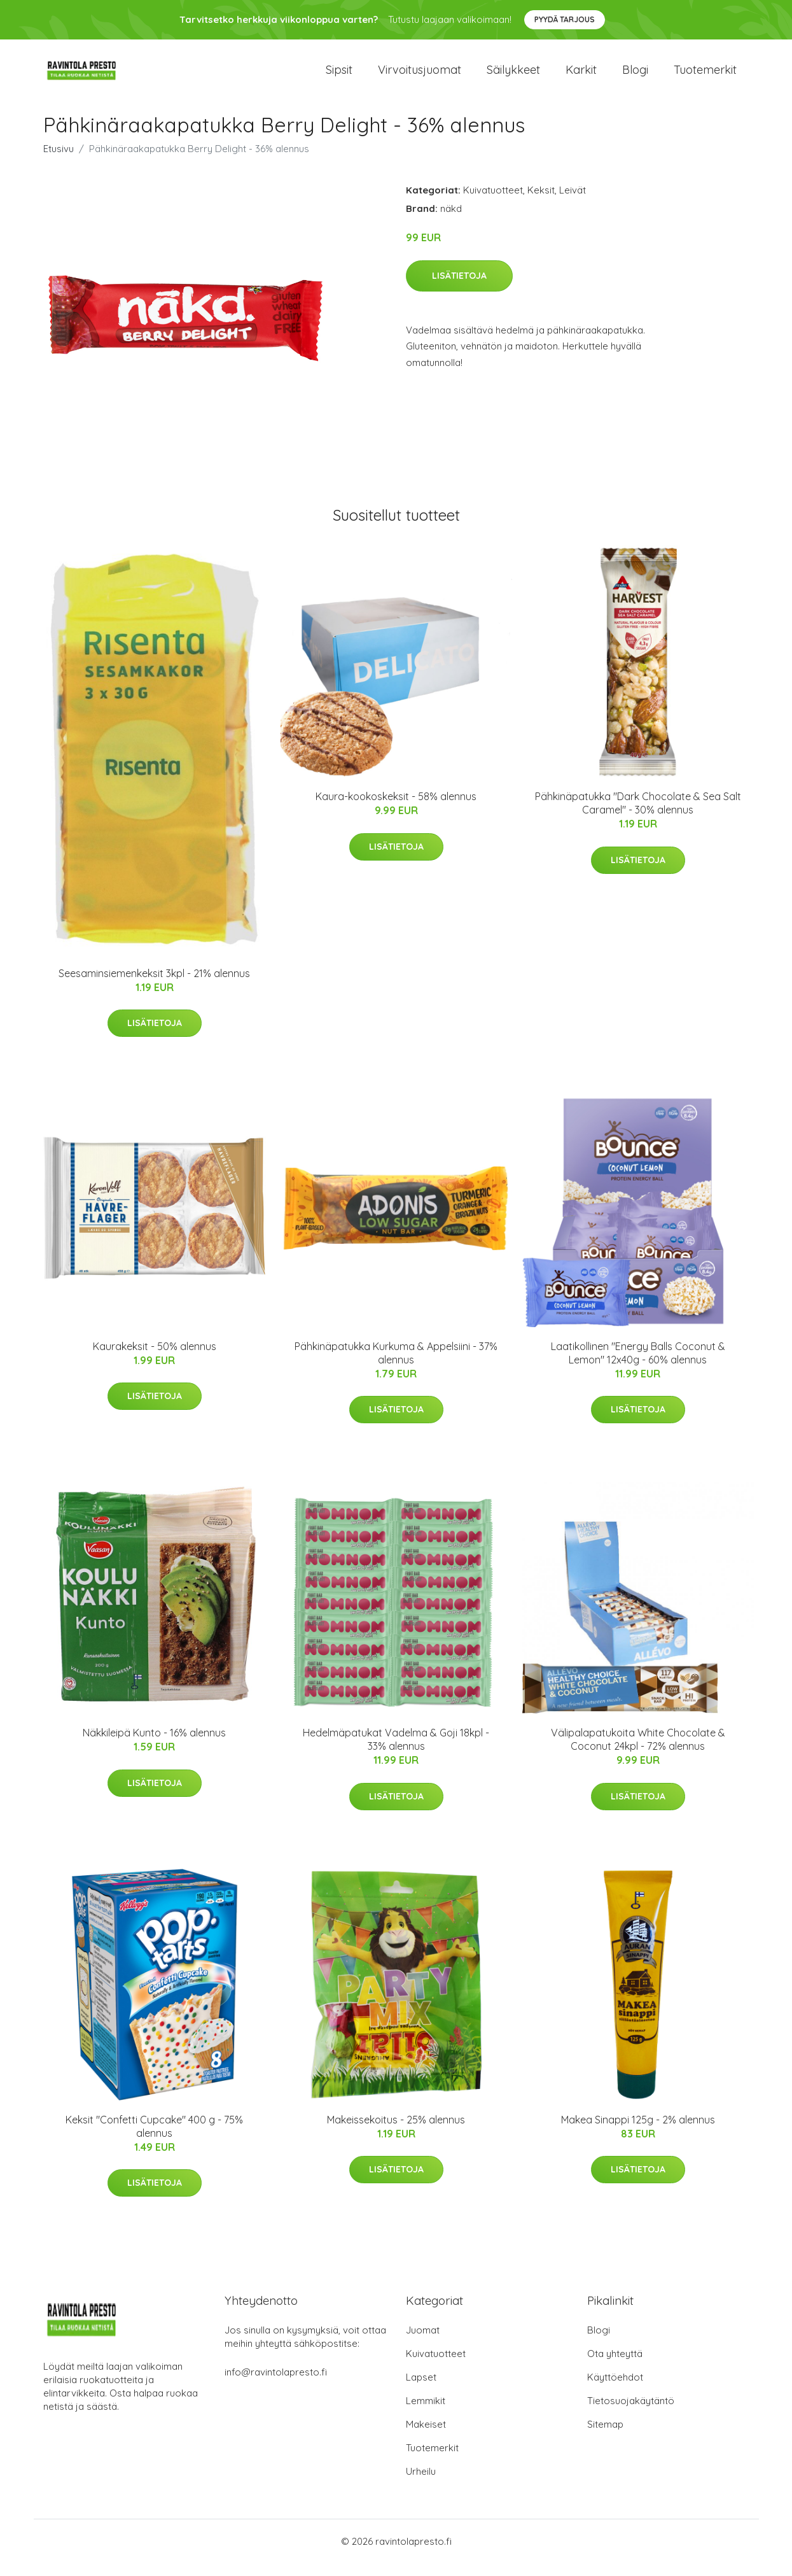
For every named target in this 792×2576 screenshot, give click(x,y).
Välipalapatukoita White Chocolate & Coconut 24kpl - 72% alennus (638, 1752)
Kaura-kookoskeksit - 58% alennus (396, 809)
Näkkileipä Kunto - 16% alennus (154, 1745)
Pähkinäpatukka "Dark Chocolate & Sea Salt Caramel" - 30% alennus (638, 816)
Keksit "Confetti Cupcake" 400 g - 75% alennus (154, 2139)
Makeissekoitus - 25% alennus (396, 2132)
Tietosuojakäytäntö (630, 2413)
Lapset (421, 2390)
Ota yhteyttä (615, 2366)
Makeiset (426, 2437)
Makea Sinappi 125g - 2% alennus (638, 2132)
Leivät (572, 203)
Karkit (581, 76)
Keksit (541, 203)
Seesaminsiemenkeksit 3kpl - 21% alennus (154, 986)
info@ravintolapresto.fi (276, 2385)
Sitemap (605, 2437)
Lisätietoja (459, 288)
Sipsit (339, 76)
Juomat (423, 2343)
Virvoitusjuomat (419, 76)
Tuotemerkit (705, 76)
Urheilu (421, 2484)
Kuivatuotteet (493, 203)
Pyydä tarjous (564, 19)
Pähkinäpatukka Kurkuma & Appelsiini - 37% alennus (396, 1366)
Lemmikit (425, 2413)
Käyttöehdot (615, 2390)
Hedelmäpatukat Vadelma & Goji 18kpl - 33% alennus (396, 1752)
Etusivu (58, 161)
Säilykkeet (513, 76)
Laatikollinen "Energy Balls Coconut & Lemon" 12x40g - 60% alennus (638, 1366)
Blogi (635, 76)
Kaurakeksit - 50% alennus (154, 1359)
